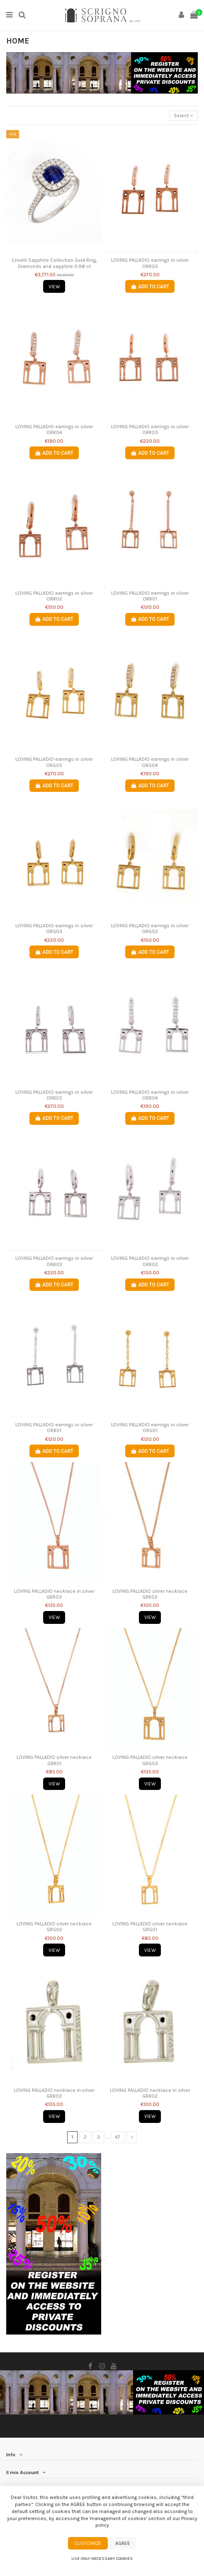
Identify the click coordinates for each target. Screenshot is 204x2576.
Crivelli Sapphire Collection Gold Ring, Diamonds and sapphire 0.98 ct (54, 263)
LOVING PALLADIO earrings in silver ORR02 (54, 596)
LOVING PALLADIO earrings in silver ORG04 (150, 762)
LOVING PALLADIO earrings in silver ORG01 (150, 1427)
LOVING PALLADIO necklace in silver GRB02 (150, 2093)
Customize (88, 2543)
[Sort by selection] (184, 116)
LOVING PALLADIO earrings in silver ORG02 (150, 928)
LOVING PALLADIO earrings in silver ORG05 (54, 762)
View (54, 286)
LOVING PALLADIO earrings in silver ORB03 (54, 1261)
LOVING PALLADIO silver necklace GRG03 (149, 1760)
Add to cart (150, 286)
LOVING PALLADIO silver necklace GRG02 (54, 1926)
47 (117, 2137)
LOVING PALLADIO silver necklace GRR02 (149, 1594)
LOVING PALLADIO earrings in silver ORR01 (150, 596)
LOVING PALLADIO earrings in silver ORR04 (54, 429)
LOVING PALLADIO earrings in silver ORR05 (150, 263)
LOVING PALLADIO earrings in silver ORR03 (150, 429)
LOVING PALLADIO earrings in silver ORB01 (54, 1427)
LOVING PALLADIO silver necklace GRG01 (149, 1926)
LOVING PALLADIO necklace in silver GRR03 (54, 1594)
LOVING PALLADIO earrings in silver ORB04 (150, 1095)
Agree (122, 2543)
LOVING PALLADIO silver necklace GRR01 (54, 1760)
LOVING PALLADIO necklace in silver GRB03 (54, 2093)
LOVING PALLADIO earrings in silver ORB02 (150, 1261)
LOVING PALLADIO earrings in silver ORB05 (54, 1095)
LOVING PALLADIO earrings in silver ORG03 (54, 928)
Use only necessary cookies (102, 2558)
